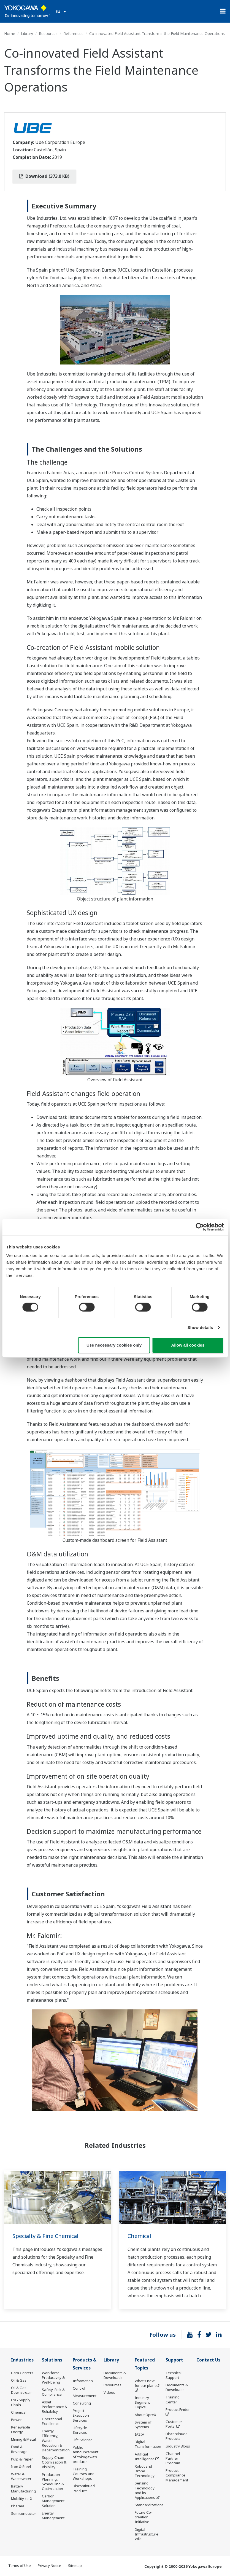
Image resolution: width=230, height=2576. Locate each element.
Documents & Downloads (115, 2375)
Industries (22, 2360)
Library (27, 33)
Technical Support (174, 2375)
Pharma (17, 2505)
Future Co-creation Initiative (143, 2517)
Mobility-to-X (21, 2498)
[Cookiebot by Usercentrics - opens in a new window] (199, 1227)
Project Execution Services (81, 2415)
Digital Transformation (148, 2444)
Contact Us (208, 2360)
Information (83, 2380)
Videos (109, 2392)
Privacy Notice (49, 2565)
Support (174, 2360)
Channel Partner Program (173, 2458)
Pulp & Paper (22, 2459)
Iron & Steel (21, 2466)
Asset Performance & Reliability (54, 2407)
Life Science (83, 2439)
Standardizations (149, 2504)
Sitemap (75, 2565)
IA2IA (139, 2434)
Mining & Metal (23, 2439)
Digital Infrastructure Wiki (146, 2534)
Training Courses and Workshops (83, 2474)
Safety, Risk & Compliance (53, 2392)
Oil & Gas (18, 2380)
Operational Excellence (52, 2421)
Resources (48, 33)
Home (9, 33)
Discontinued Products (84, 2488)
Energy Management (53, 2515)
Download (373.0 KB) (44, 176)
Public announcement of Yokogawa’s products (85, 2454)
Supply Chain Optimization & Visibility (54, 2462)
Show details (200, 1327)
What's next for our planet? (147, 2383)
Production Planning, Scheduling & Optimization (53, 2481)
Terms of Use (19, 2565)
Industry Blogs (178, 2446)
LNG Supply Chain (20, 2402)
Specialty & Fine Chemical (45, 2236)
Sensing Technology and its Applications (145, 2490)
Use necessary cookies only (114, 1345)
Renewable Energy (20, 2429)
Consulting (82, 2403)
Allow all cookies (187, 1345)
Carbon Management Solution (53, 2501)
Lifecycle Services (80, 2430)
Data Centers (22, 2372)
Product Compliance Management (177, 2475)
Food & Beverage (19, 2449)
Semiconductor (23, 2513)
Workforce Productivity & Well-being (53, 2377)
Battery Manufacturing (23, 2488)
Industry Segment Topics (142, 2402)
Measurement (84, 2395)
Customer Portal (174, 2424)
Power (16, 2419)
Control (79, 2388)
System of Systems (143, 2424)
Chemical (139, 2236)
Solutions (52, 2360)
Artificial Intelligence (145, 2456)
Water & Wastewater (21, 2476)
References (73, 33)
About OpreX (145, 2414)
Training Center (173, 2399)
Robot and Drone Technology (145, 2471)
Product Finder (178, 2409)
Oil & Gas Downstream (22, 2390)
